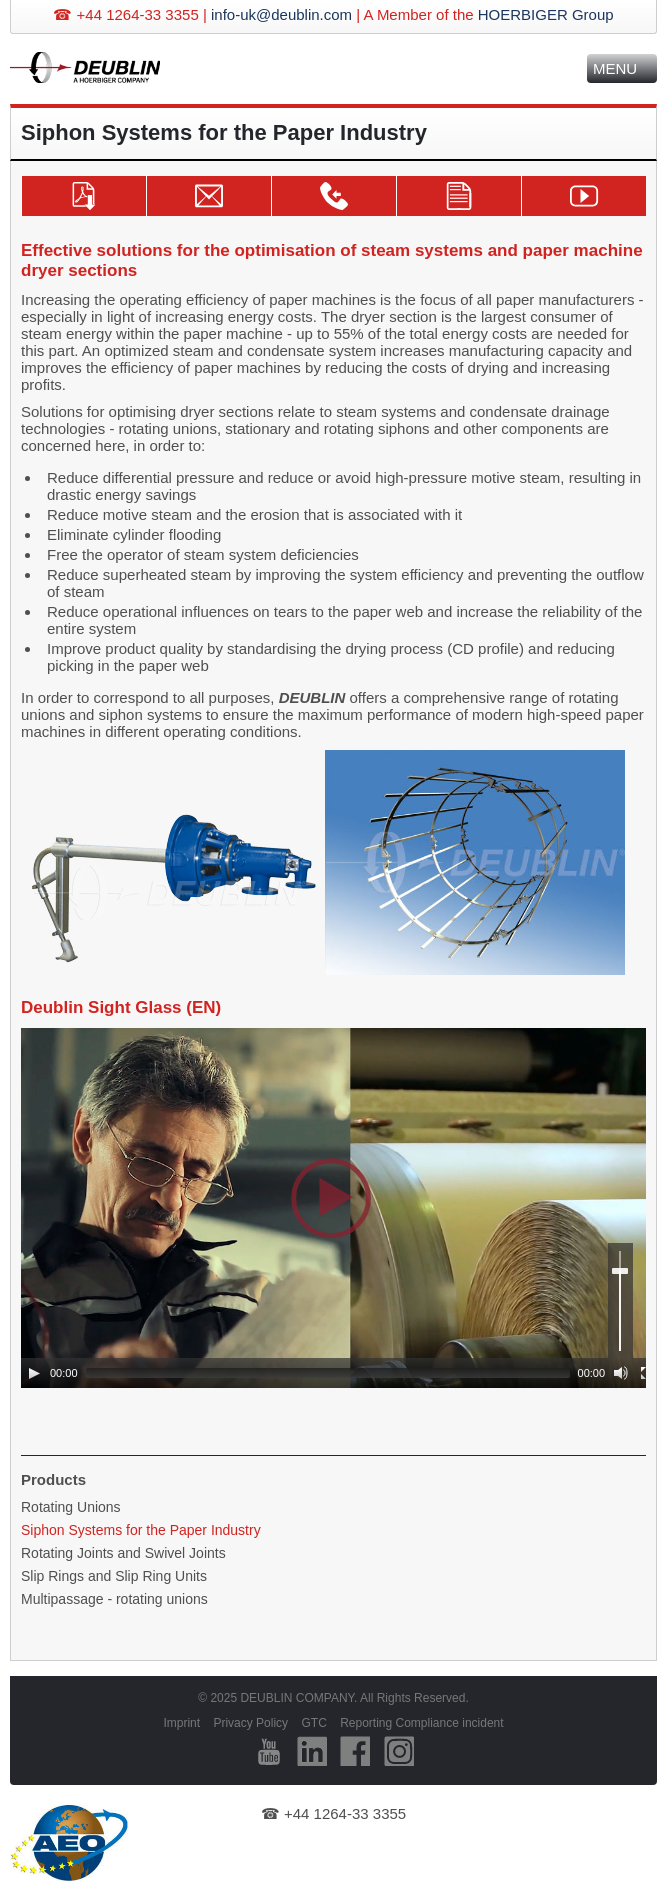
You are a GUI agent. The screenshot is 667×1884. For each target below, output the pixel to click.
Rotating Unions (71, 1507)
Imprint (181, 1723)
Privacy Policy (250, 1723)
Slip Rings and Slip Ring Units (114, 1576)
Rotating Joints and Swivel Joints (123, 1553)
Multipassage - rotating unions (114, 1599)
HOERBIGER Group (546, 14)
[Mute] (621, 1373)
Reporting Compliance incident (421, 1723)
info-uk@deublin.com (281, 14)
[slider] (328, 1373)
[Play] (34, 1373)
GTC (313, 1723)
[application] (341, 1208)
